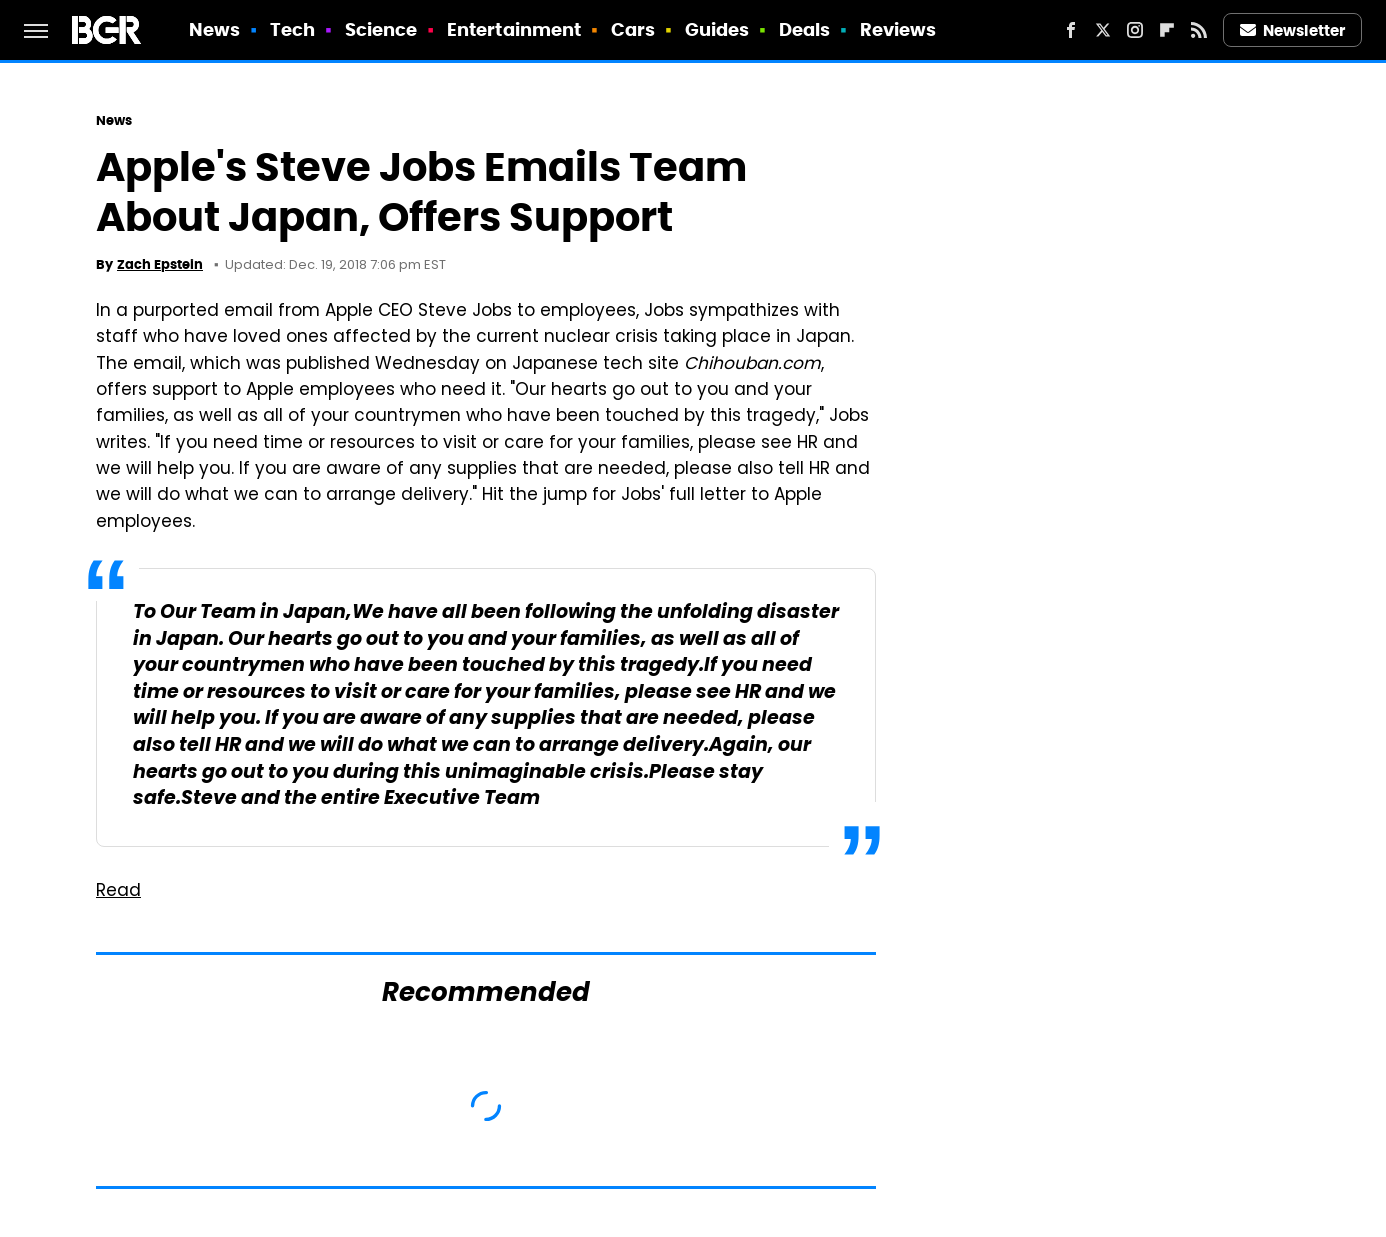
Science (381, 29)
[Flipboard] (1167, 30)
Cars (633, 29)
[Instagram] (1135, 30)
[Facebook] (1071, 30)
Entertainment (514, 29)
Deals (805, 29)
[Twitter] (1103, 30)
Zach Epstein (160, 264)
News (214, 29)
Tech (292, 29)
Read (118, 892)
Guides (717, 29)
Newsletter (1293, 30)
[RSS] (1199, 30)
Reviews (898, 29)
